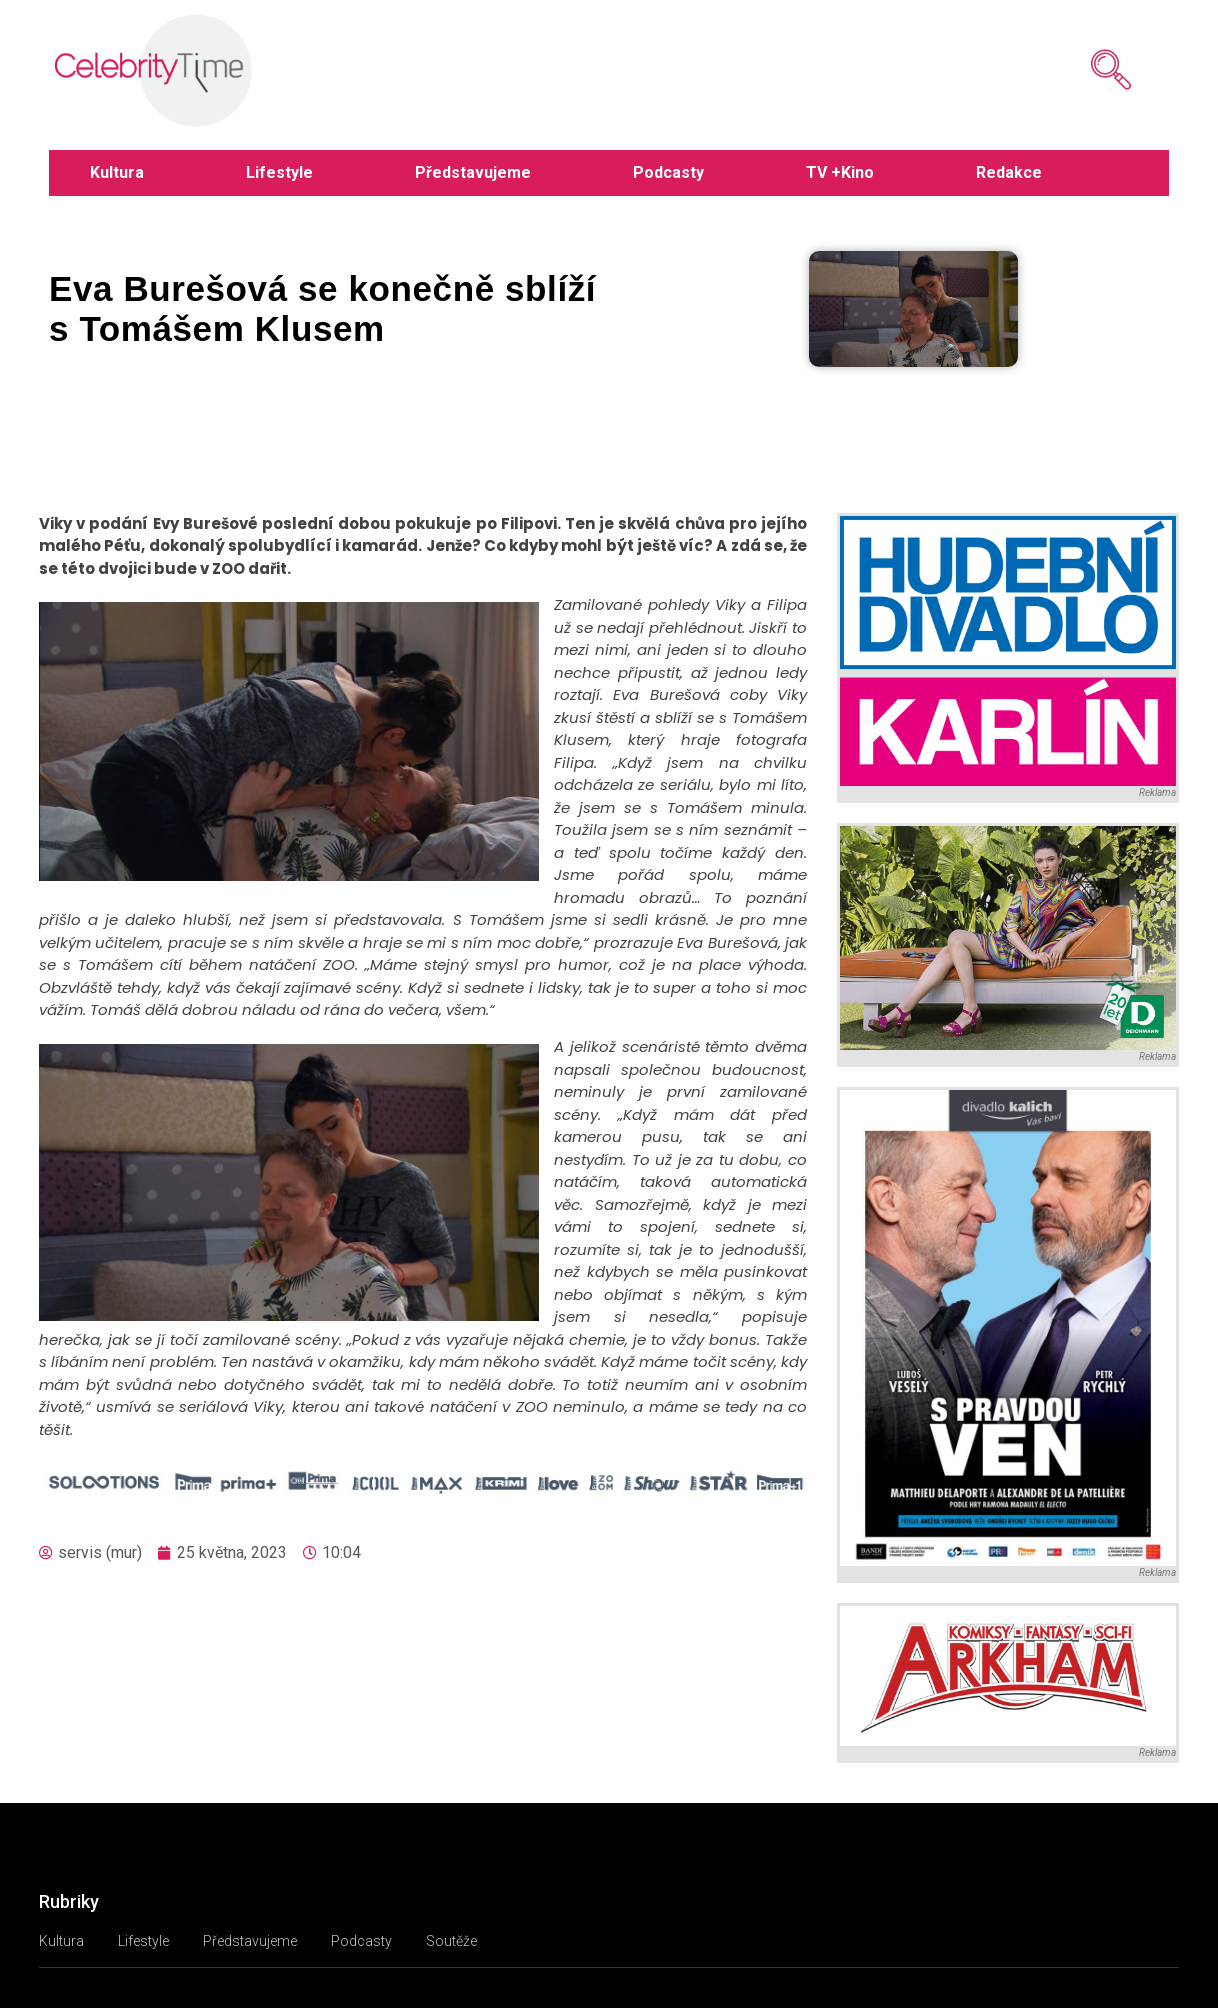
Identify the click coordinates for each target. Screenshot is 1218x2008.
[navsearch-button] (1081, 70)
